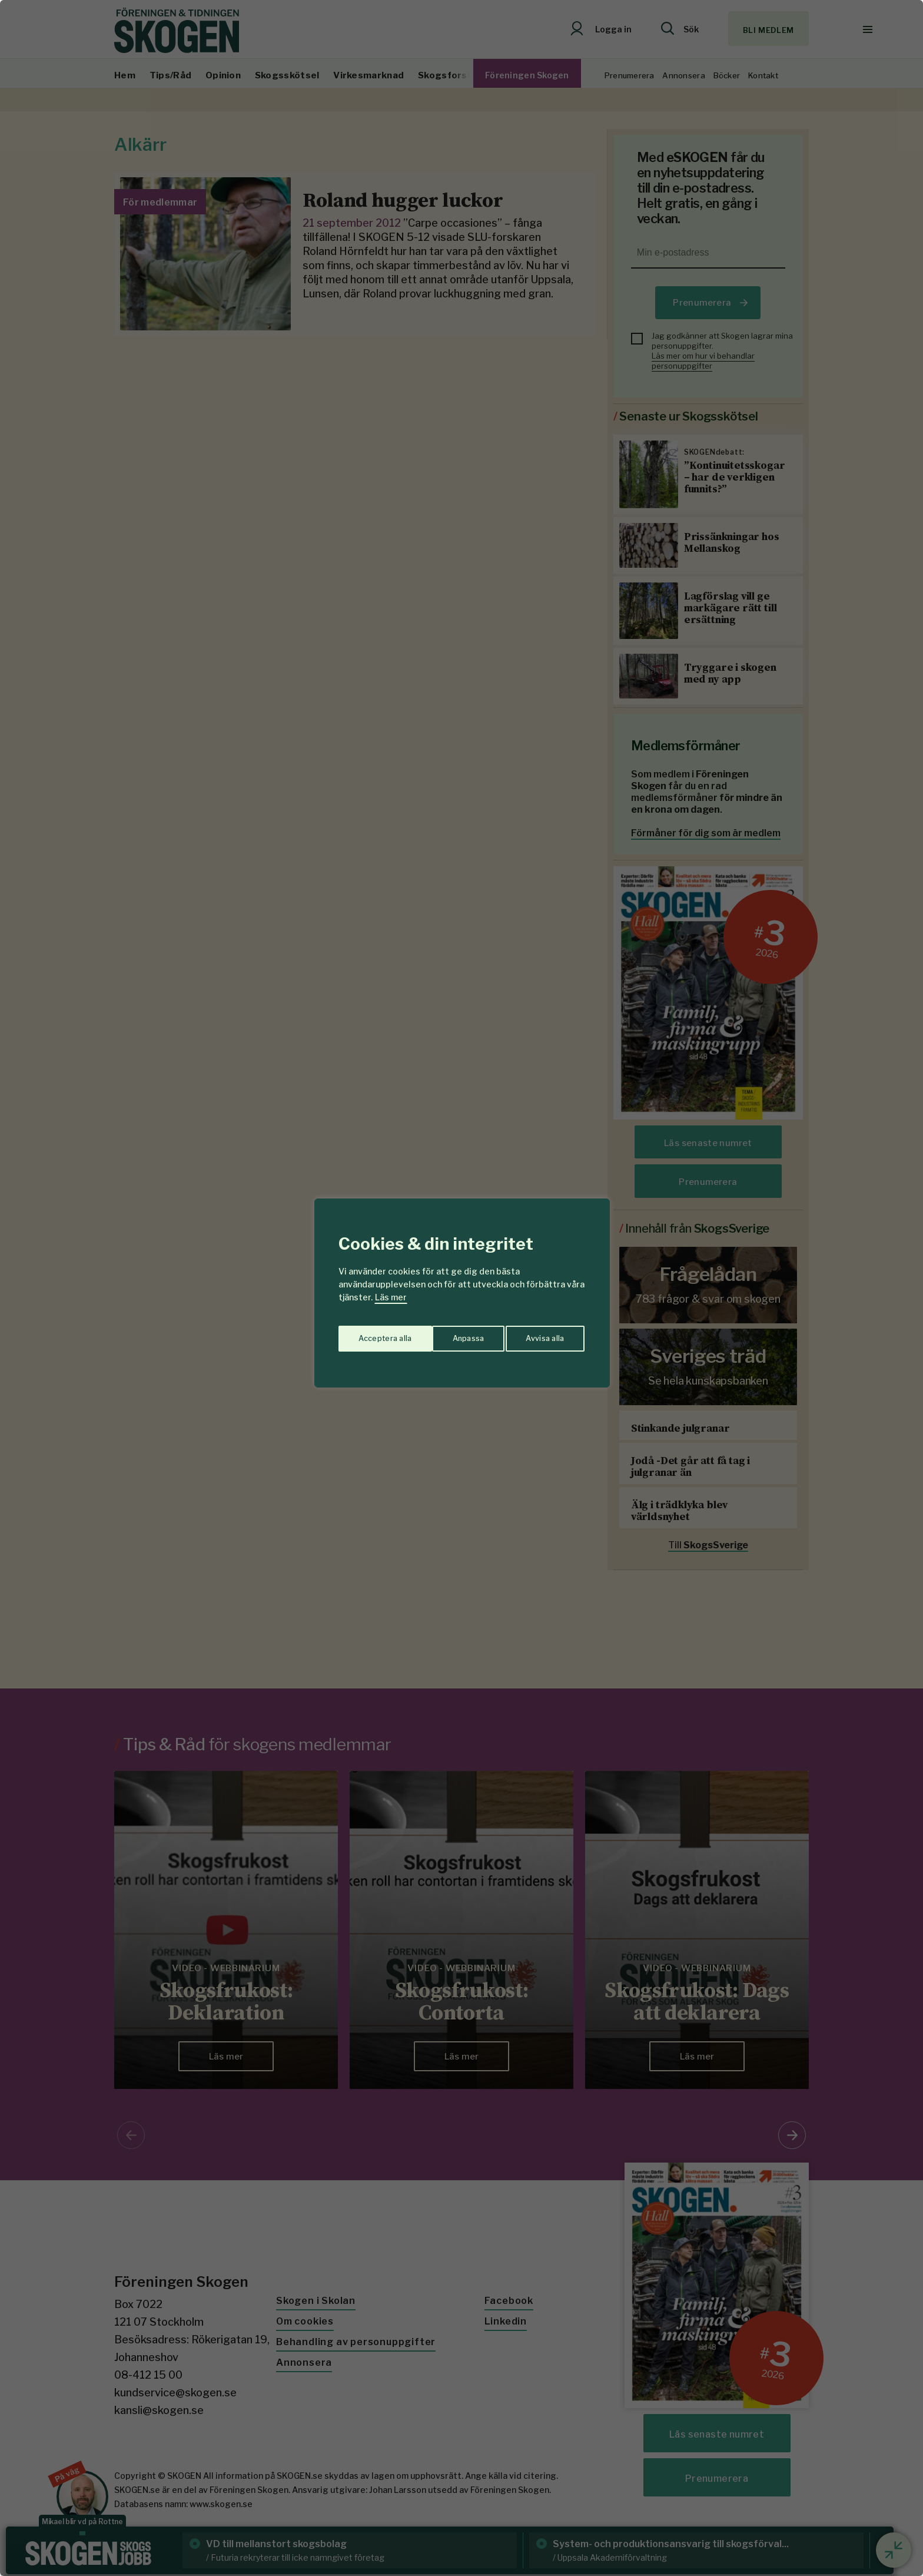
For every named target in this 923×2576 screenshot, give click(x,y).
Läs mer (391, 1297)
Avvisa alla (449, 1334)
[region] (461, 1288)
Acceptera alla (539, 1334)
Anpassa (372, 1334)
